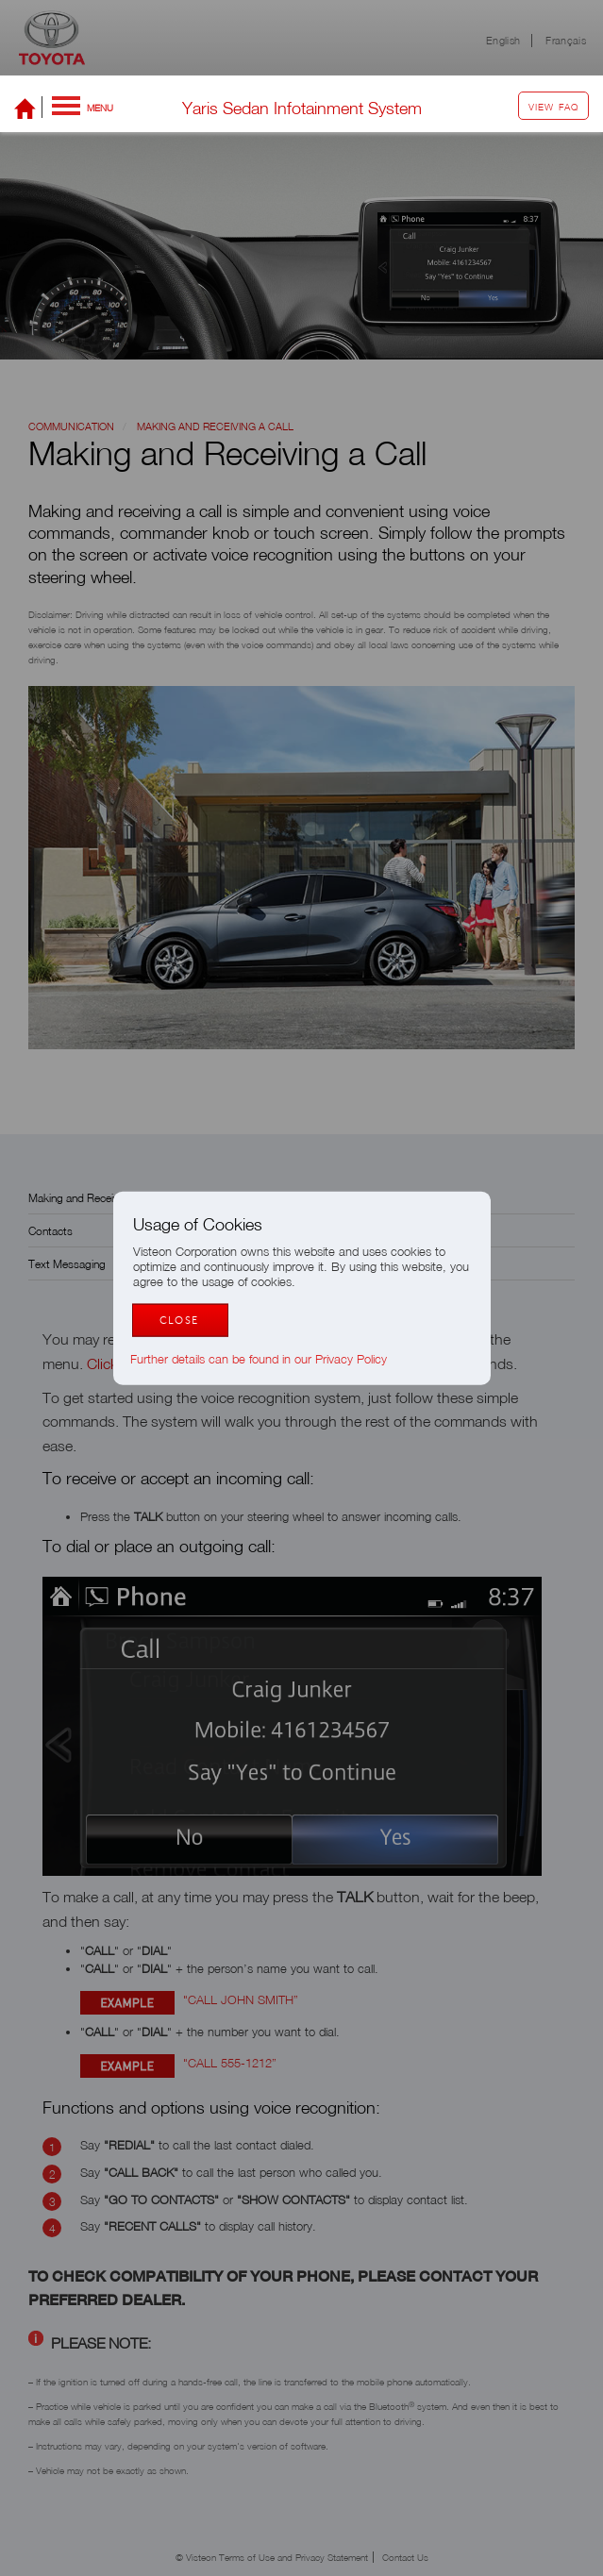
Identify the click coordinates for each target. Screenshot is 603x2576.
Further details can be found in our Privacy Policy (268, 1359)
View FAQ (553, 106)
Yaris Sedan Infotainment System (302, 108)
